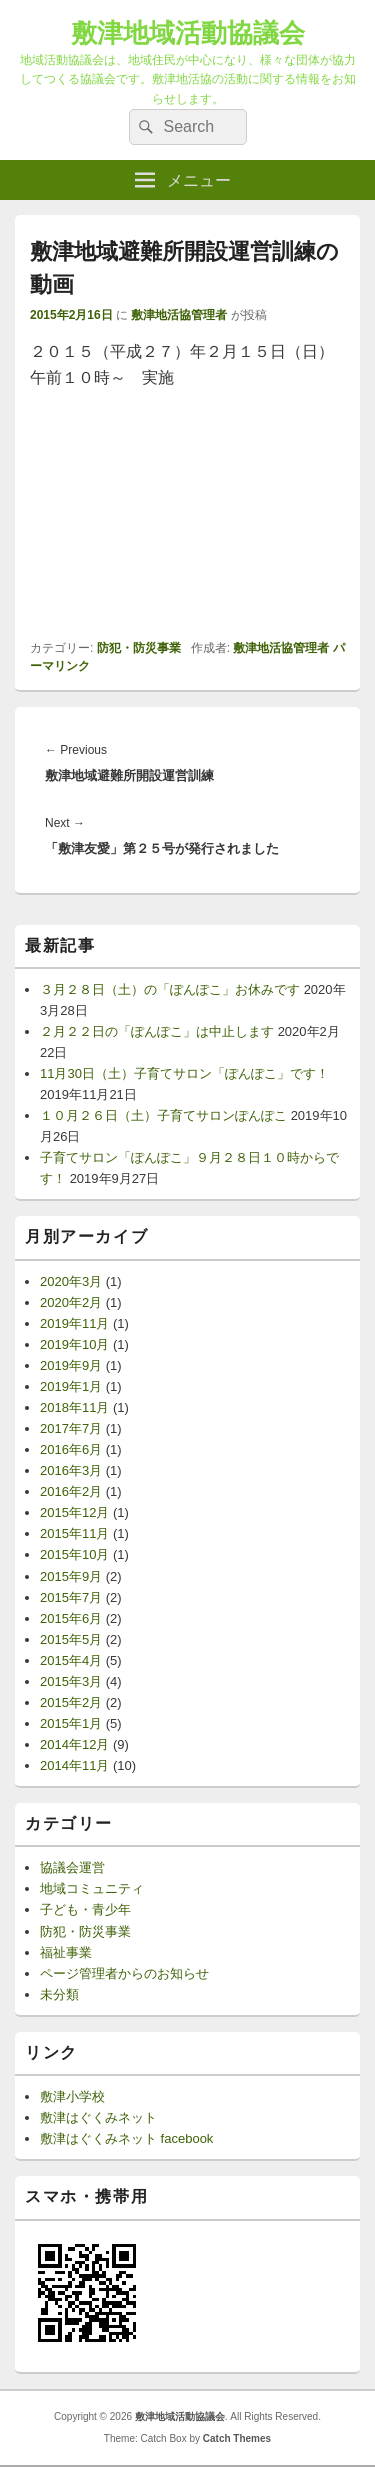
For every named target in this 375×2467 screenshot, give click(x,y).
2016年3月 (71, 1470)
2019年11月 (74, 1323)
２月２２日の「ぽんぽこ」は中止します (157, 1031)
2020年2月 (71, 1302)
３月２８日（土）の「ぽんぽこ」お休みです (170, 989)
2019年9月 (71, 1365)
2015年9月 (71, 1576)
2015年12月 (74, 1512)
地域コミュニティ (92, 1888)
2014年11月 (74, 1765)
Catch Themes (237, 2438)
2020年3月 (71, 1281)
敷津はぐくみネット (98, 2117)
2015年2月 (71, 1702)
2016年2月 (71, 1491)
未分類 (59, 1994)
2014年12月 (74, 1744)
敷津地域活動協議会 (188, 33)
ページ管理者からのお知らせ (124, 1973)
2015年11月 (74, 1533)
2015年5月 (71, 1639)
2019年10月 (74, 1344)
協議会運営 (72, 1867)
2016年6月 (71, 1449)
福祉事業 (66, 1952)
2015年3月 (71, 1681)
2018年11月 (74, 1407)
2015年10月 (74, 1554)
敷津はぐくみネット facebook (126, 2138)
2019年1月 (71, 1386)
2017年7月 (71, 1428)
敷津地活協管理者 (179, 315)
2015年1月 (71, 1723)
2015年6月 (71, 1618)
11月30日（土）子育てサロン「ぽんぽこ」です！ (184, 1073)
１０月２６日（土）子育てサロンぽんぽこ (163, 1115)
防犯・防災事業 (139, 648)
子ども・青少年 (85, 1909)
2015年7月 (71, 1597)
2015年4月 (71, 1660)
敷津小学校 (72, 2096)
